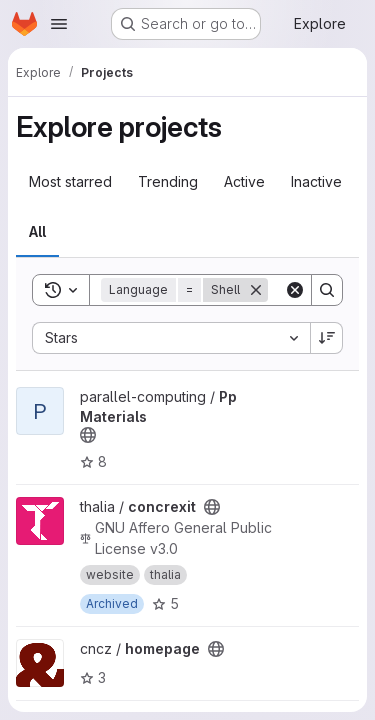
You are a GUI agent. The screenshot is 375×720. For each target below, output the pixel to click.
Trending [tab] (168, 181)
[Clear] (295, 290)
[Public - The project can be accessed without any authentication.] (88, 435)
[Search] (327, 290)
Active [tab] (244, 181)
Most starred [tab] (70, 181)
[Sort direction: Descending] (327, 338)
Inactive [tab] (316, 181)
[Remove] (256, 290)
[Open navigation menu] (59, 24)
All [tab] (37, 231)
